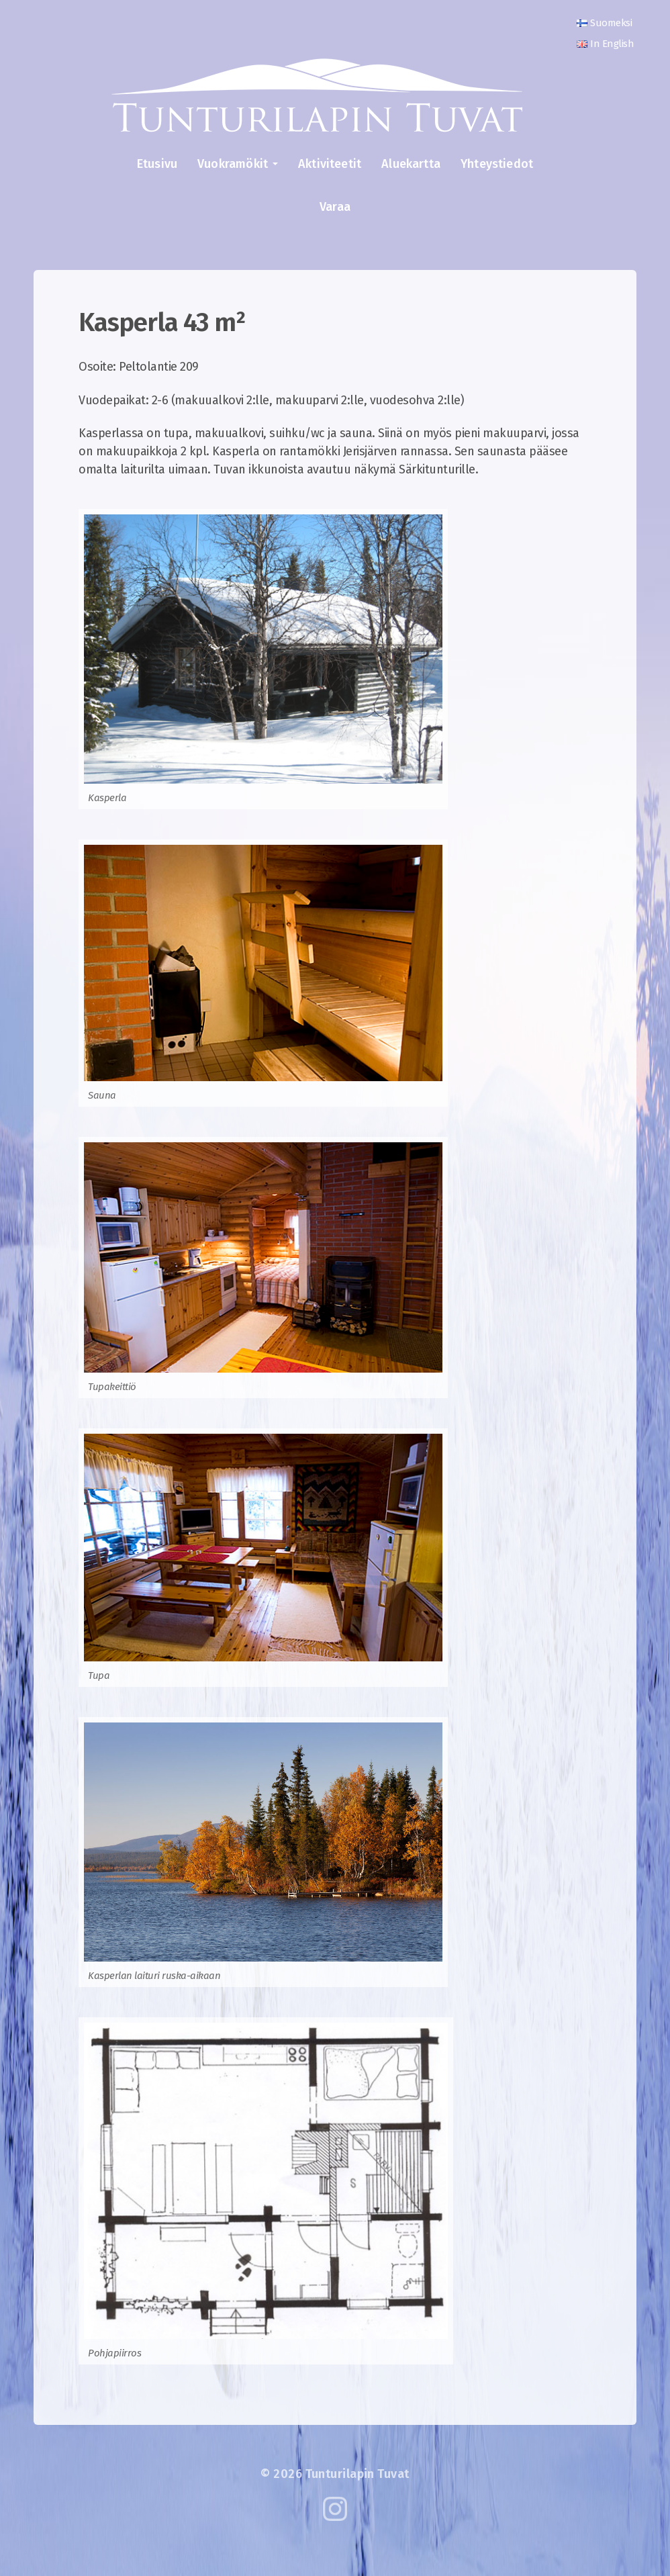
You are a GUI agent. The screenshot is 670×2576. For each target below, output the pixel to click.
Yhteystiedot (497, 163)
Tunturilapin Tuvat (357, 2474)
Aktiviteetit (329, 163)
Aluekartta (410, 163)
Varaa (335, 206)
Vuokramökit (232, 163)
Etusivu (157, 163)
